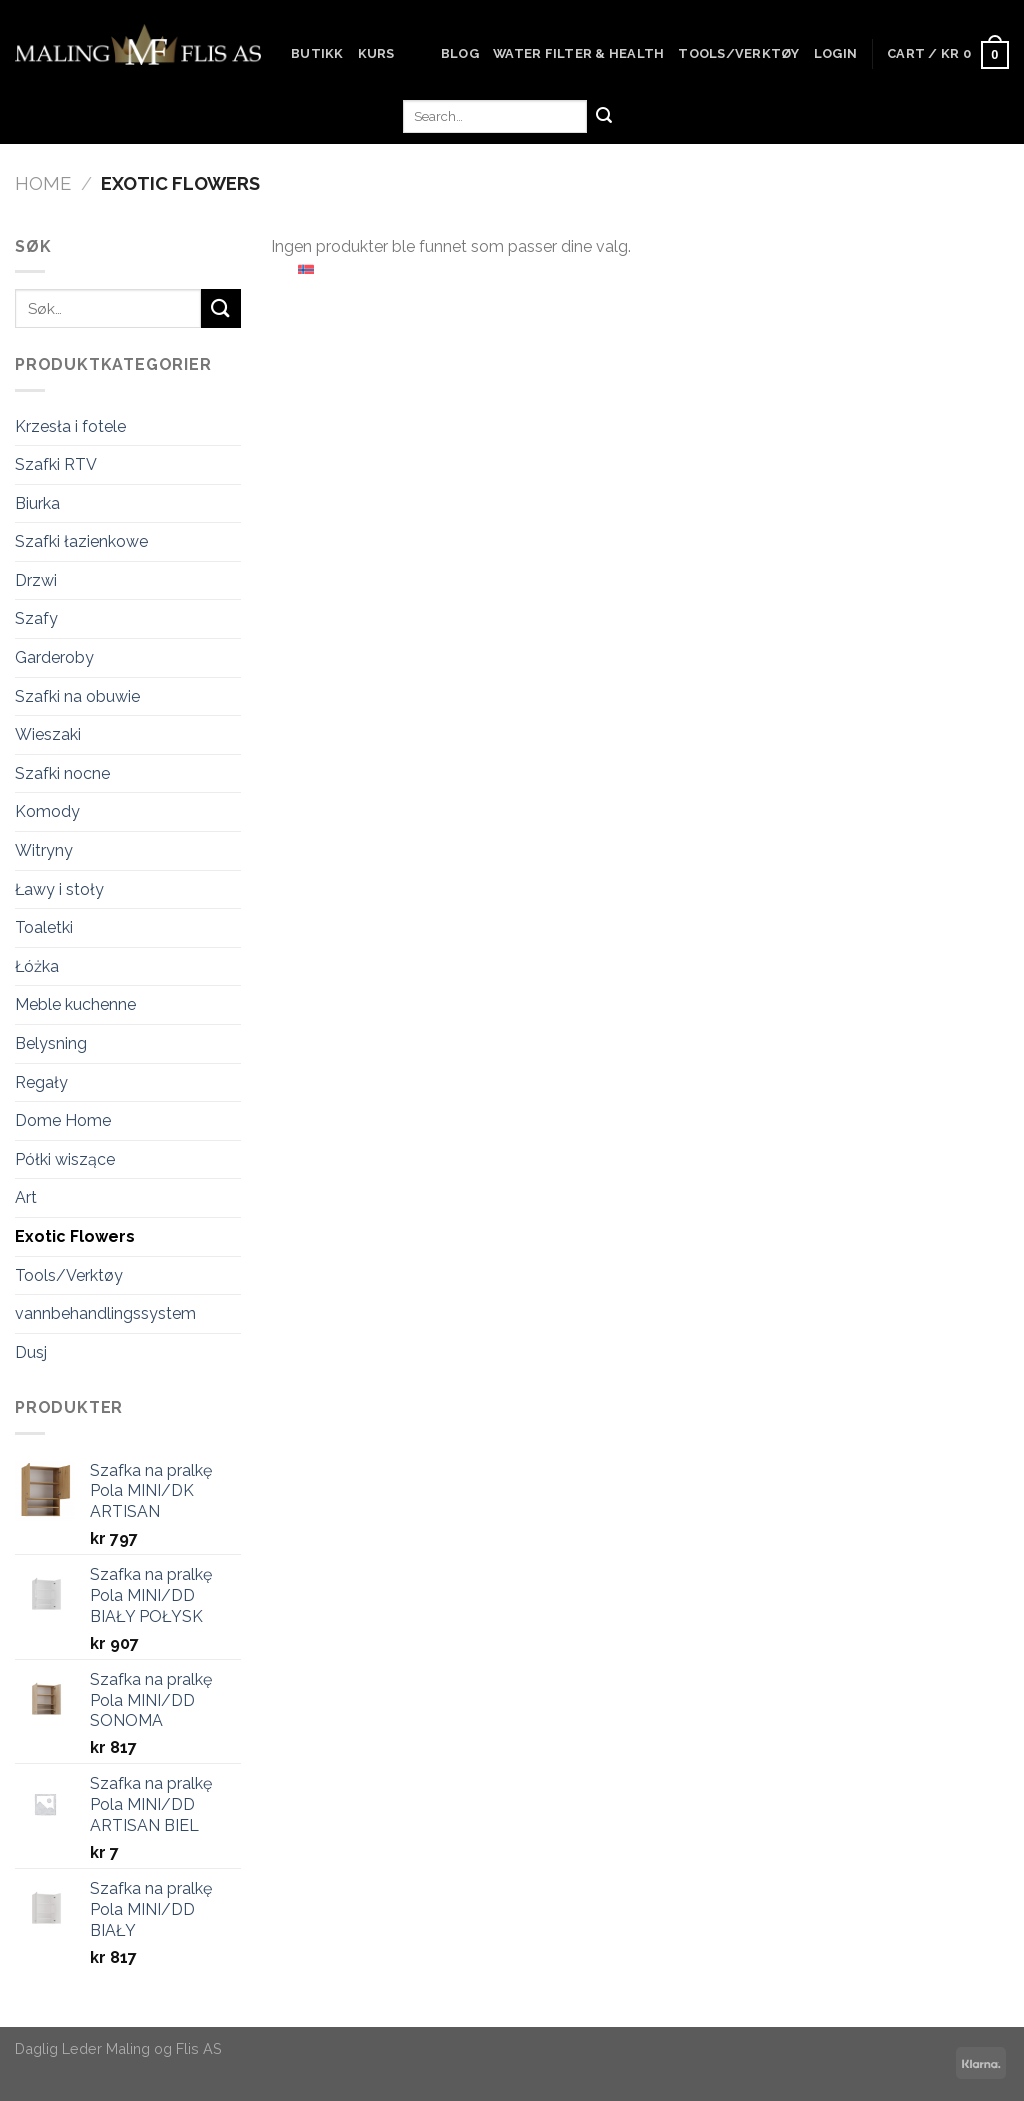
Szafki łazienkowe (81, 541)
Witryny (44, 850)
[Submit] (604, 117)
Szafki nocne (62, 773)
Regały (41, 1082)
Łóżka (37, 966)
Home (43, 183)
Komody (47, 811)
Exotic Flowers (75, 1236)
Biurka (37, 503)
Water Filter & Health (578, 53)
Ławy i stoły (59, 889)
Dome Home (63, 1120)
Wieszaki (48, 734)
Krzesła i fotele (70, 426)
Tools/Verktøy (738, 53)
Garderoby (54, 657)
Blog (460, 53)
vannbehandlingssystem (105, 1313)
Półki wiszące (65, 1159)
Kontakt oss (346, 160)
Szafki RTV (56, 464)
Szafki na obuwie (77, 696)
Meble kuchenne (75, 1004)
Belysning (51, 1043)
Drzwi (36, 580)
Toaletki (44, 927)
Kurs (376, 53)
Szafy (36, 618)
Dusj (31, 1352)
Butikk (317, 53)
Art (26, 1197)
